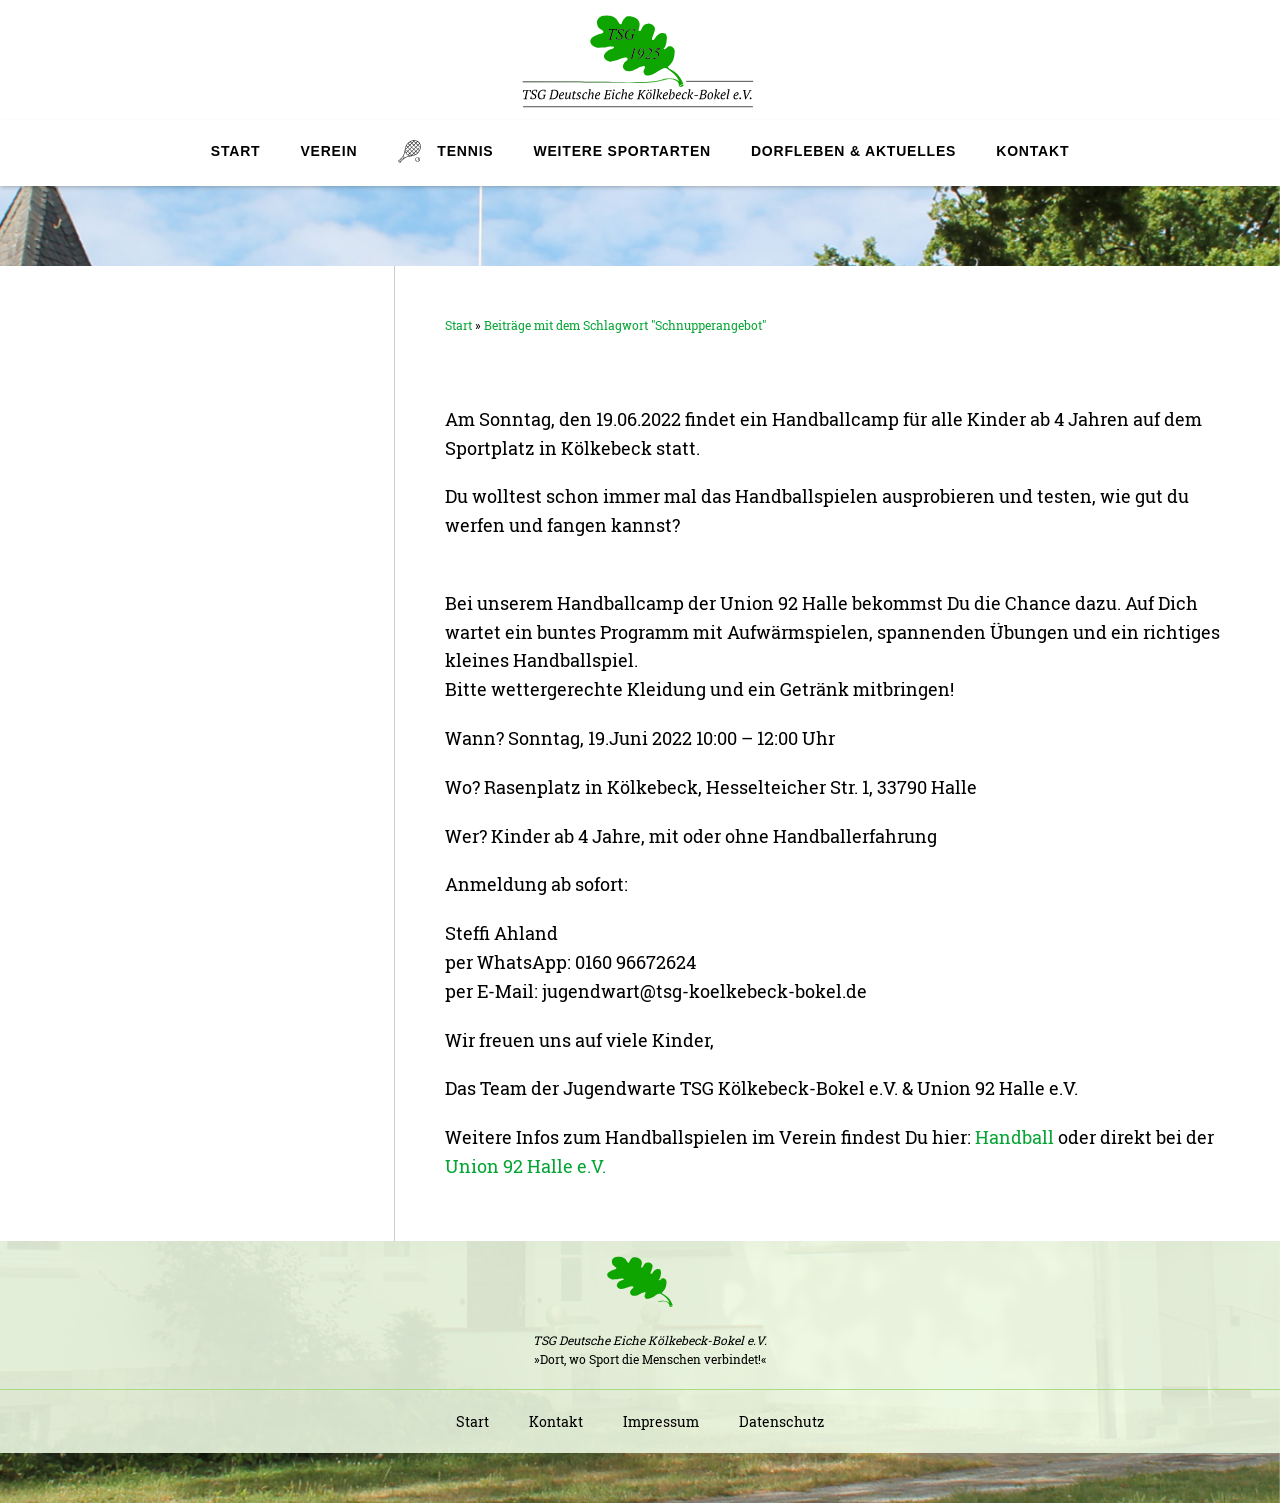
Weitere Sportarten (621, 151)
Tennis (465, 151)
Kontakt (1032, 151)
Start (236, 151)
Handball (1014, 1137)
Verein (328, 151)
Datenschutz (781, 1421)
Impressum (661, 1421)
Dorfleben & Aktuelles (853, 151)
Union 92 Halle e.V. (525, 1166)
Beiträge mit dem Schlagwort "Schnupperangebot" (625, 325)
